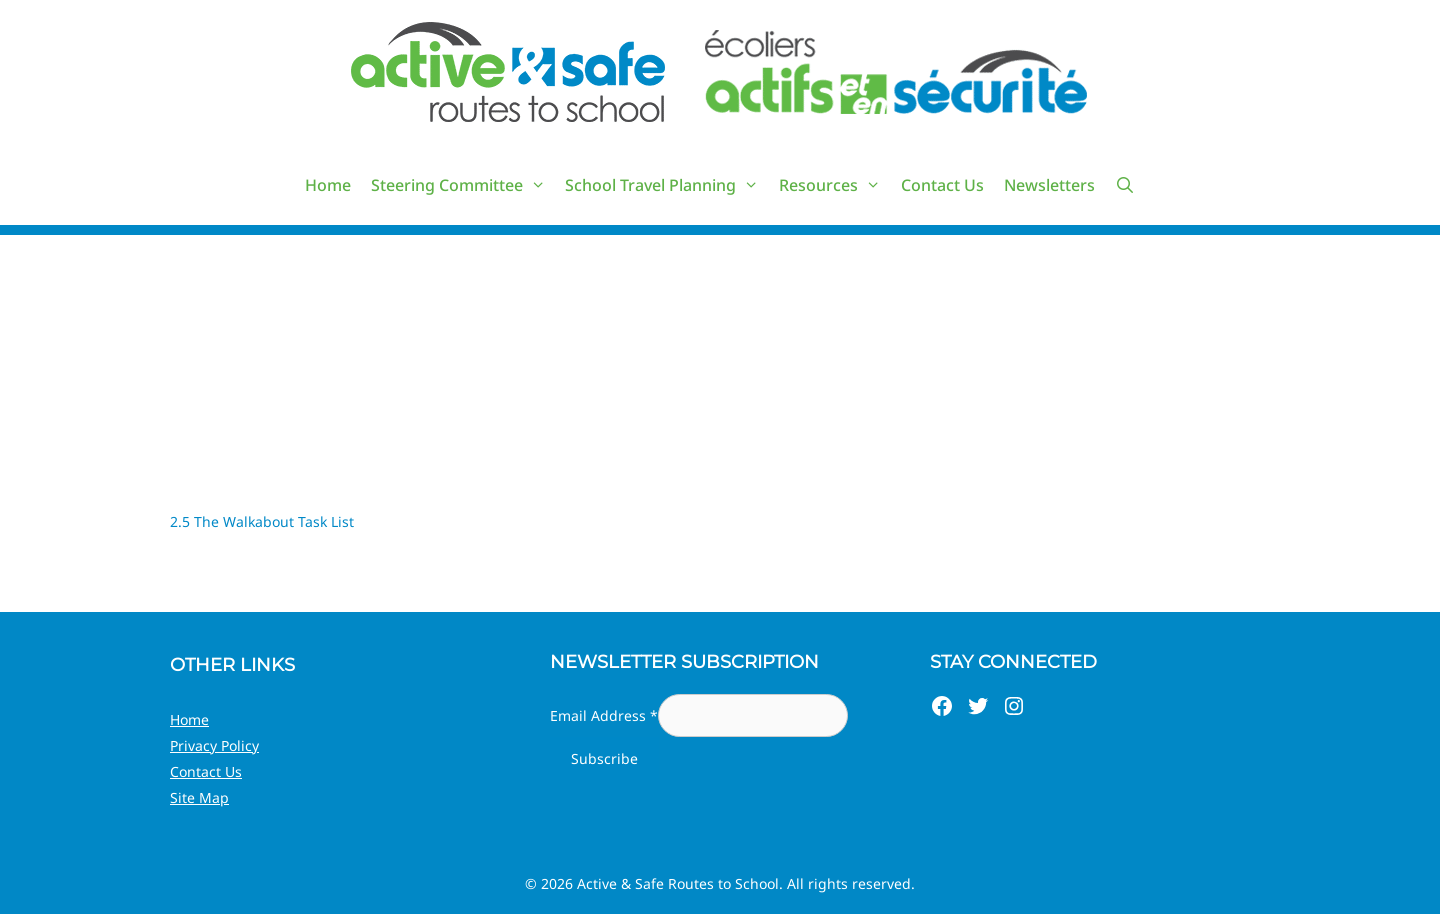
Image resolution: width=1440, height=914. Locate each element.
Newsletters (1049, 185)
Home (328, 185)
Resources (835, 185)
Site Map (199, 797)
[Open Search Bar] (1125, 185)
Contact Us (942, 185)
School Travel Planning (667, 185)
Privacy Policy (214, 745)
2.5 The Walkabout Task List (262, 521)
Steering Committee (463, 185)
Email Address (604, 715)
